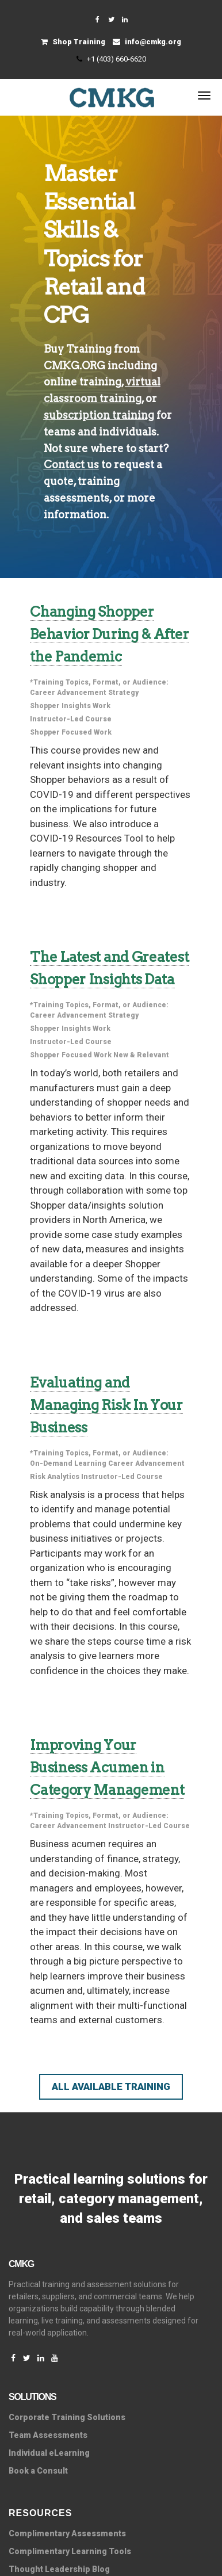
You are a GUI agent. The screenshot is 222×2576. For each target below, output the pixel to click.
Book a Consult (38, 2470)
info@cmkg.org (147, 41)
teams (59, 432)
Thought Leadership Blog (59, 2569)
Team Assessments (48, 2435)
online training (82, 382)
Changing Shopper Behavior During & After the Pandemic (109, 634)
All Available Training (111, 2086)
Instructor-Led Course (71, 719)
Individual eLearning (49, 2452)
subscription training (99, 415)
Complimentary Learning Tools (70, 2551)
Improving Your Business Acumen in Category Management (107, 1767)
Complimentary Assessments (67, 2533)
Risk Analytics (54, 1477)
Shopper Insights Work (70, 706)
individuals (127, 432)
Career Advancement (68, 693)
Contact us (71, 464)
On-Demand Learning (68, 1463)
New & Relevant (141, 1055)
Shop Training (73, 41)
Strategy (123, 693)
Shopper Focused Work (71, 732)
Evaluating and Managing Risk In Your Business (106, 1405)
